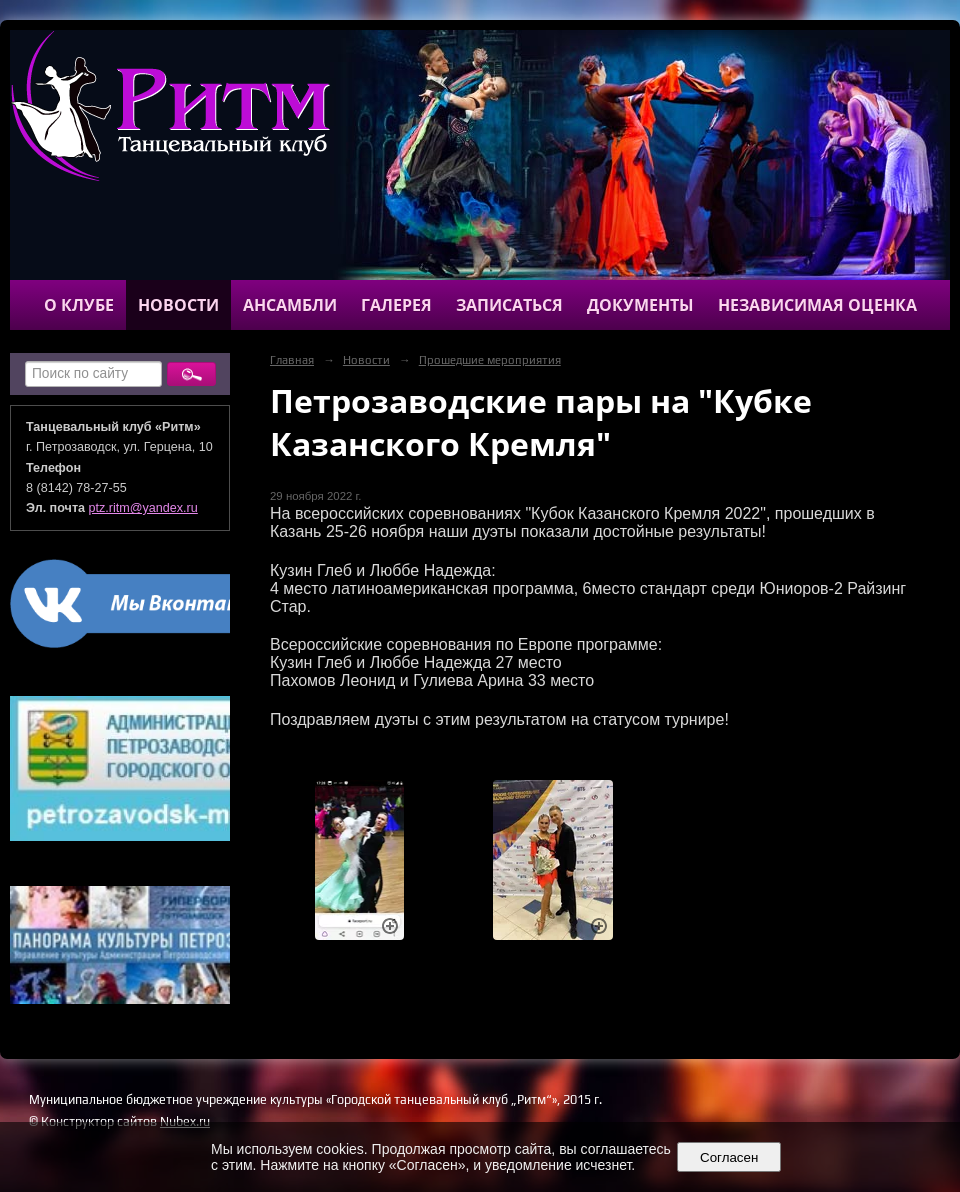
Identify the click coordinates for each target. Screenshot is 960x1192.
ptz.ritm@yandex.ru (143, 508)
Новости (178, 305)
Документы (640, 305)
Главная (292, 360)
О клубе (79, 305)
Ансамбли (290, 305)
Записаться (509, 305)
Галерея (396, 305)
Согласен (729, 1157)
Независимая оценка (817, 305)
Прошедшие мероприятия (490, 360)
